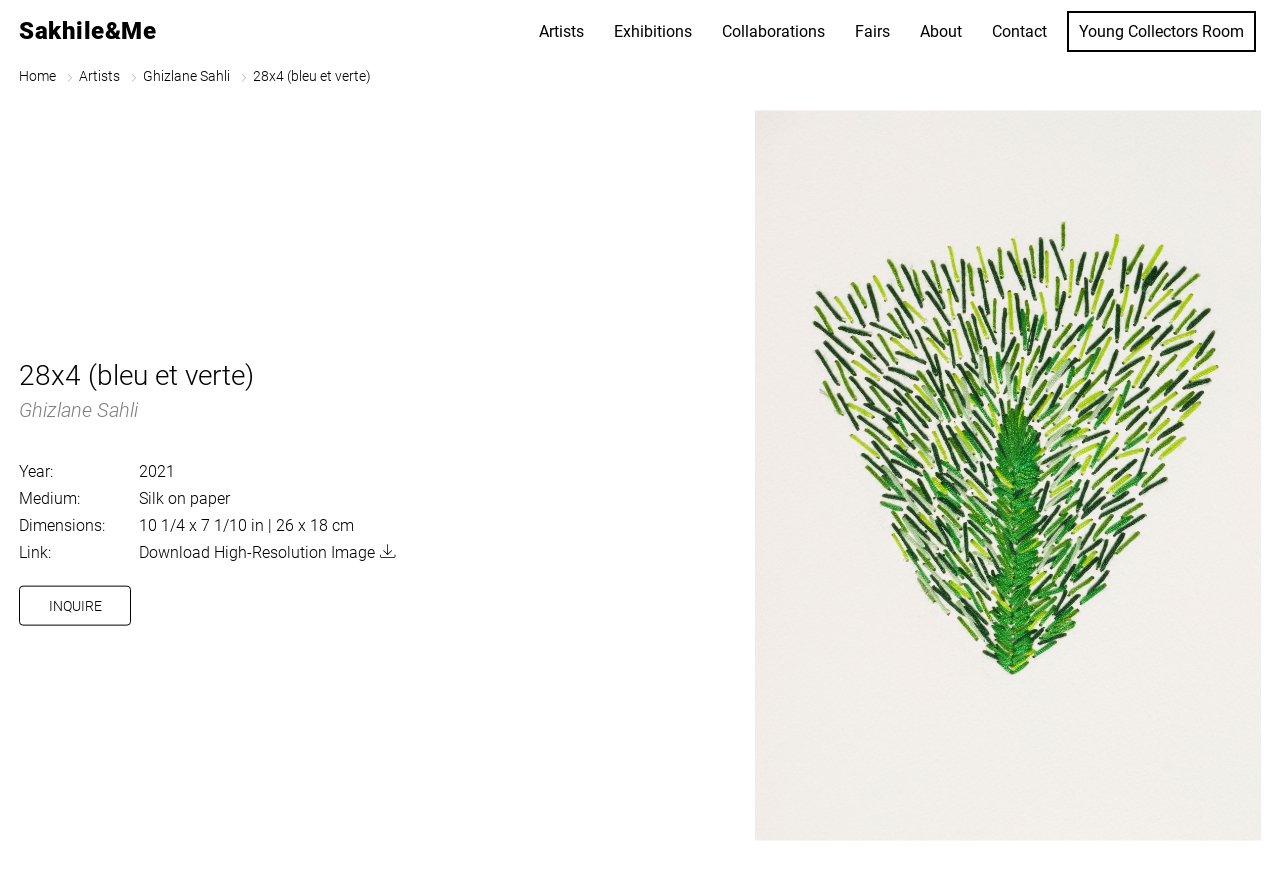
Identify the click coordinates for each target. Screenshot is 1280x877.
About (941, 31)
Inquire (75, 606)
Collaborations (773, 31)
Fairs (872, 31)
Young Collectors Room (1161, 31)
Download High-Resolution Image (257, 552)
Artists (561, 31)
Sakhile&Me (87, 31)
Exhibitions (653, 31)
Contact (1019, 31)
